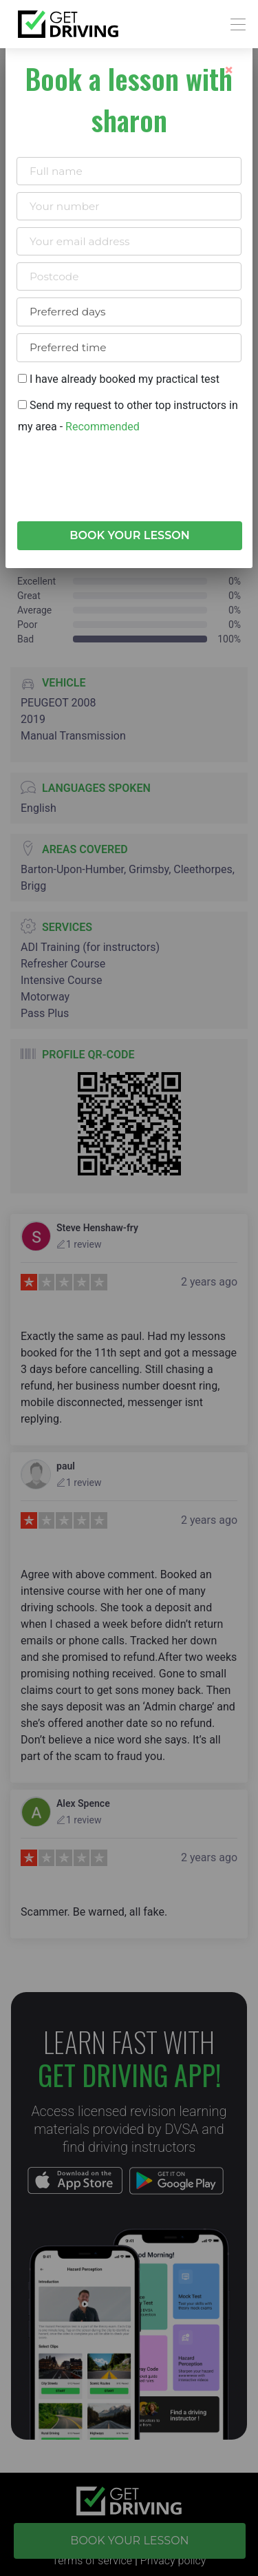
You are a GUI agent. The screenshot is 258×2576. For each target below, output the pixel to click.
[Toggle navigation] (234, 24)
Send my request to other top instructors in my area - (128, 415)
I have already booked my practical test (118, 379)
